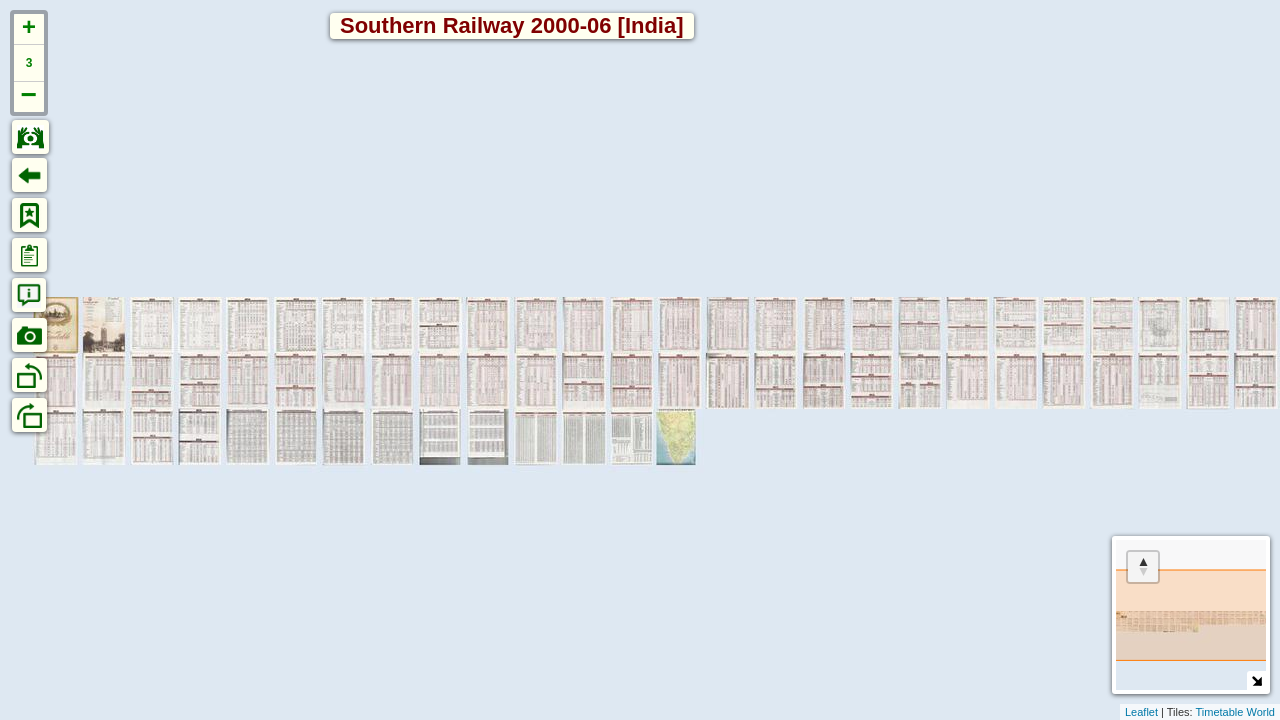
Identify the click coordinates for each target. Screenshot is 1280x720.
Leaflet (1141, 712)
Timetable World (1235, 712)
